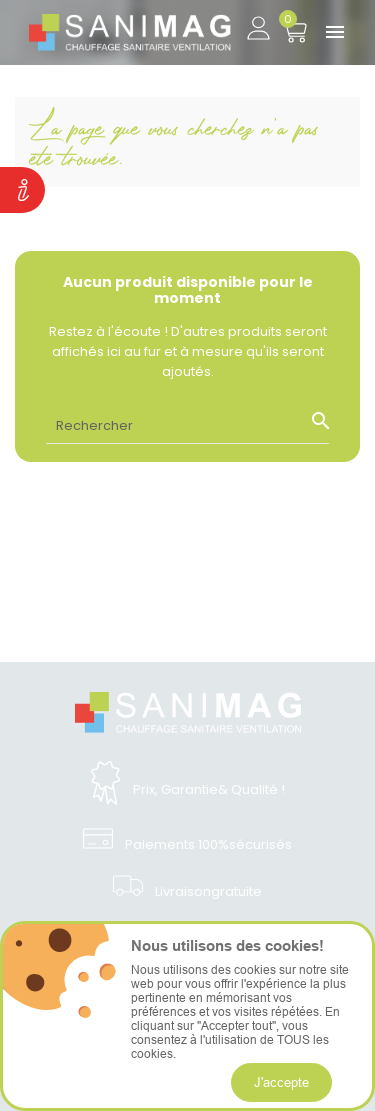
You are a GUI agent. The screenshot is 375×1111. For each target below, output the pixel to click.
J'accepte (281, 1082)
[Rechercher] (187, 425)
